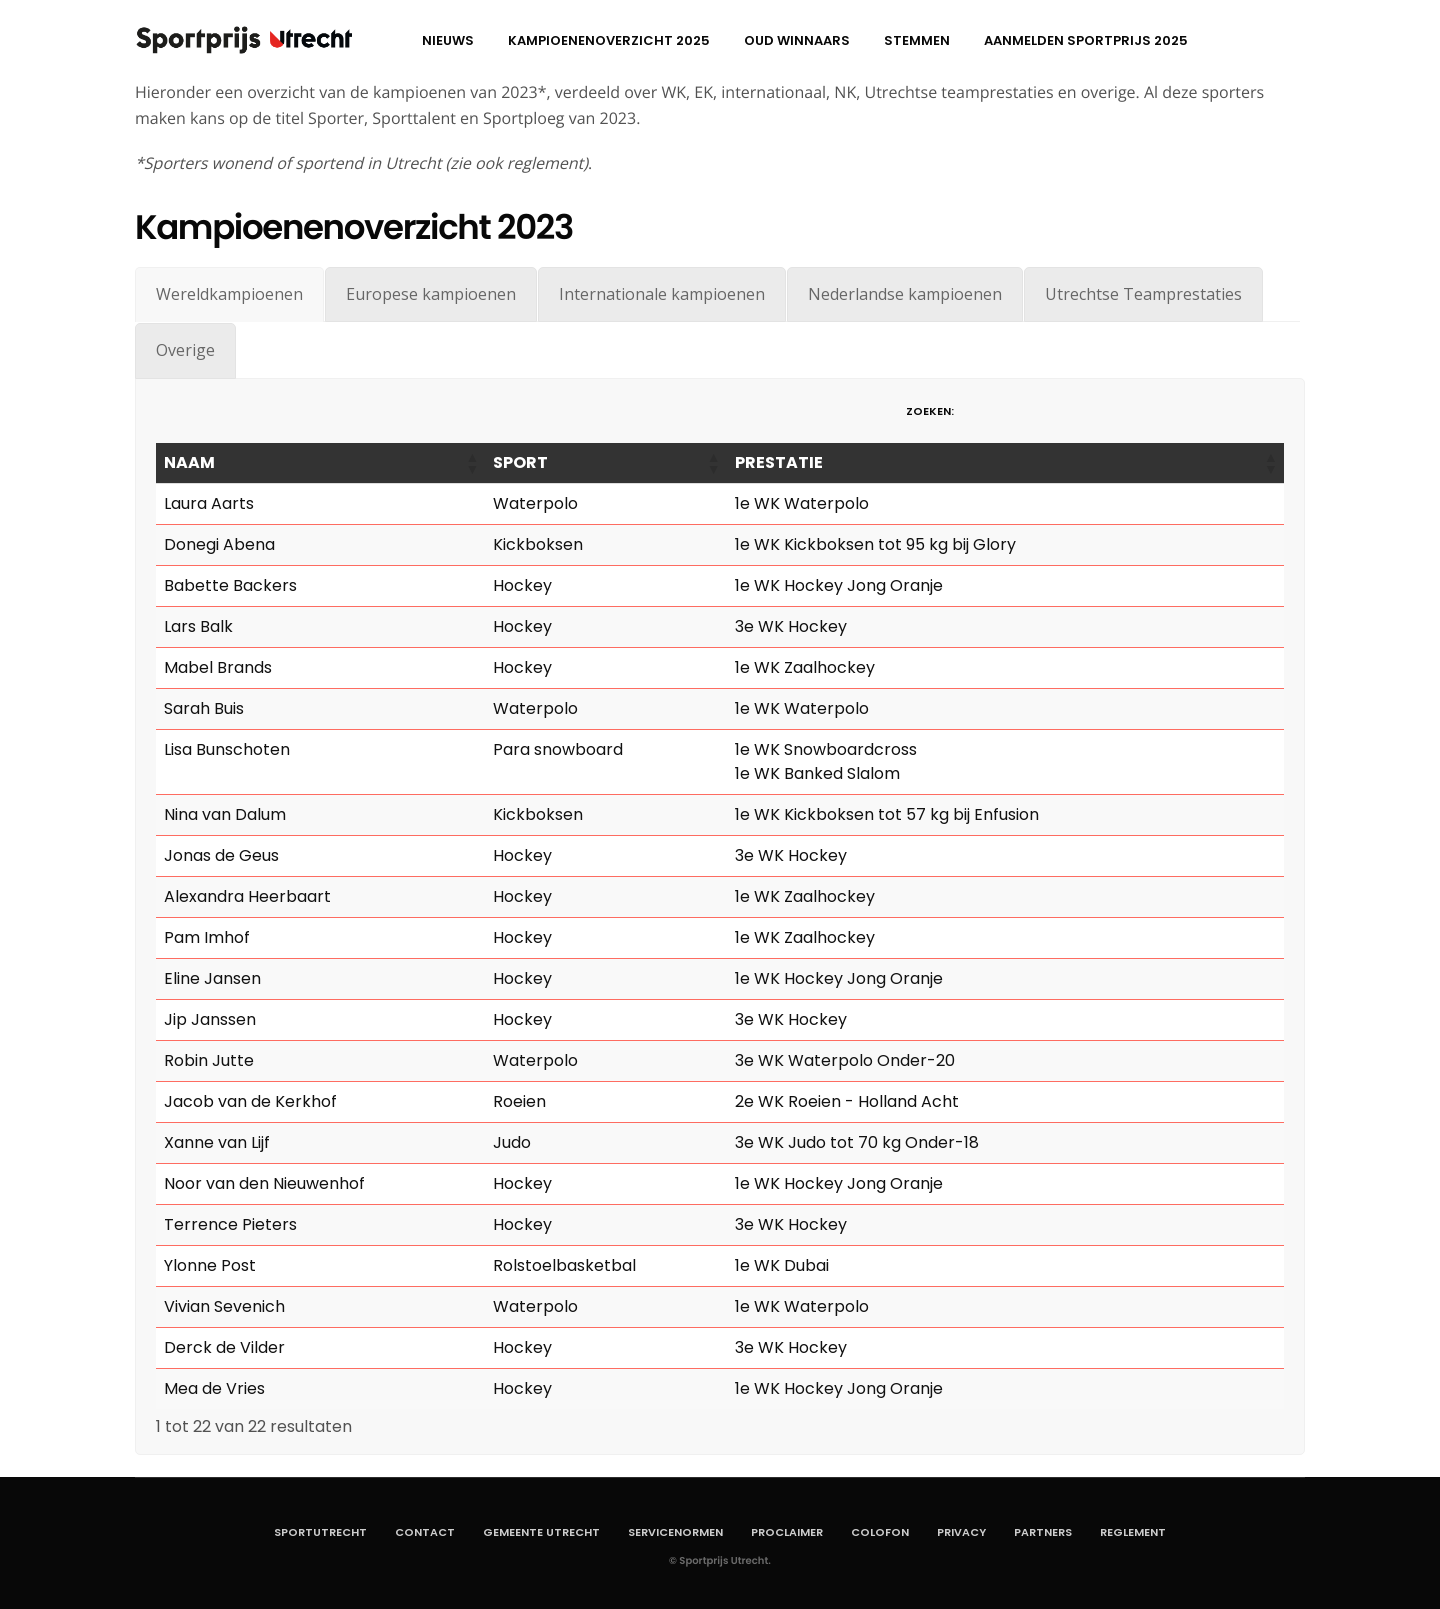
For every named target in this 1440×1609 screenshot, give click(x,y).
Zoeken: (930, 411)
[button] (471, 463)
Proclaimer (787, 1532)
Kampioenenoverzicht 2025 (609, 40)
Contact (425, 1532)
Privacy (961, 1532)
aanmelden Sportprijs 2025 (1086, 40)
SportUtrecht (320, 1532)
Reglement (1133, 1532)
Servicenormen (675, 1532)
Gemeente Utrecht (541, 1532)
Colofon (880, 1532)
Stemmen (917, 40)
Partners (1043, 1532)
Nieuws (448, 40)
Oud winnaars (797, 40)
